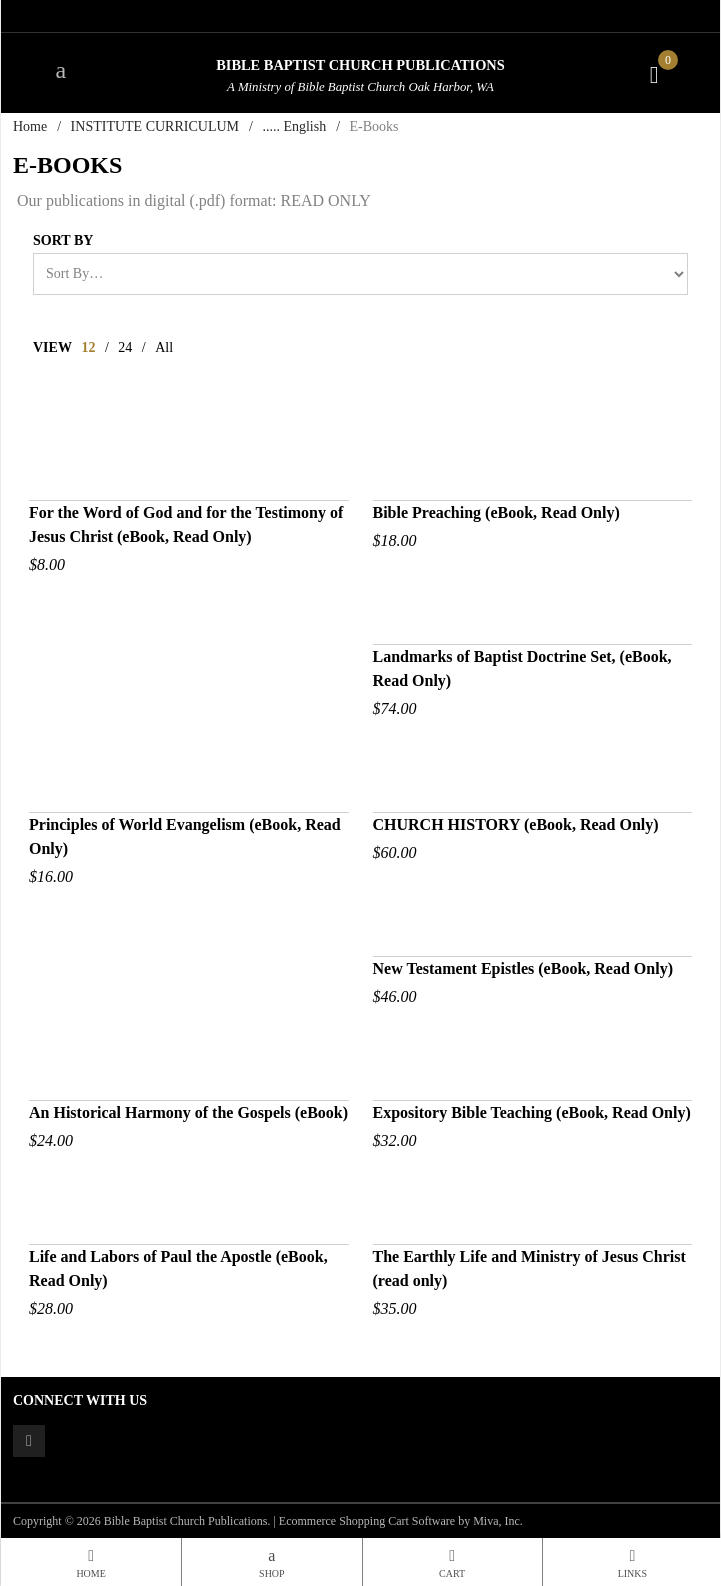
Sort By (63, 240)
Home (30, 126)
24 (125, 347)
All (164, 347)
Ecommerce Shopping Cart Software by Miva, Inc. (401, 1521)
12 (88, 347)
